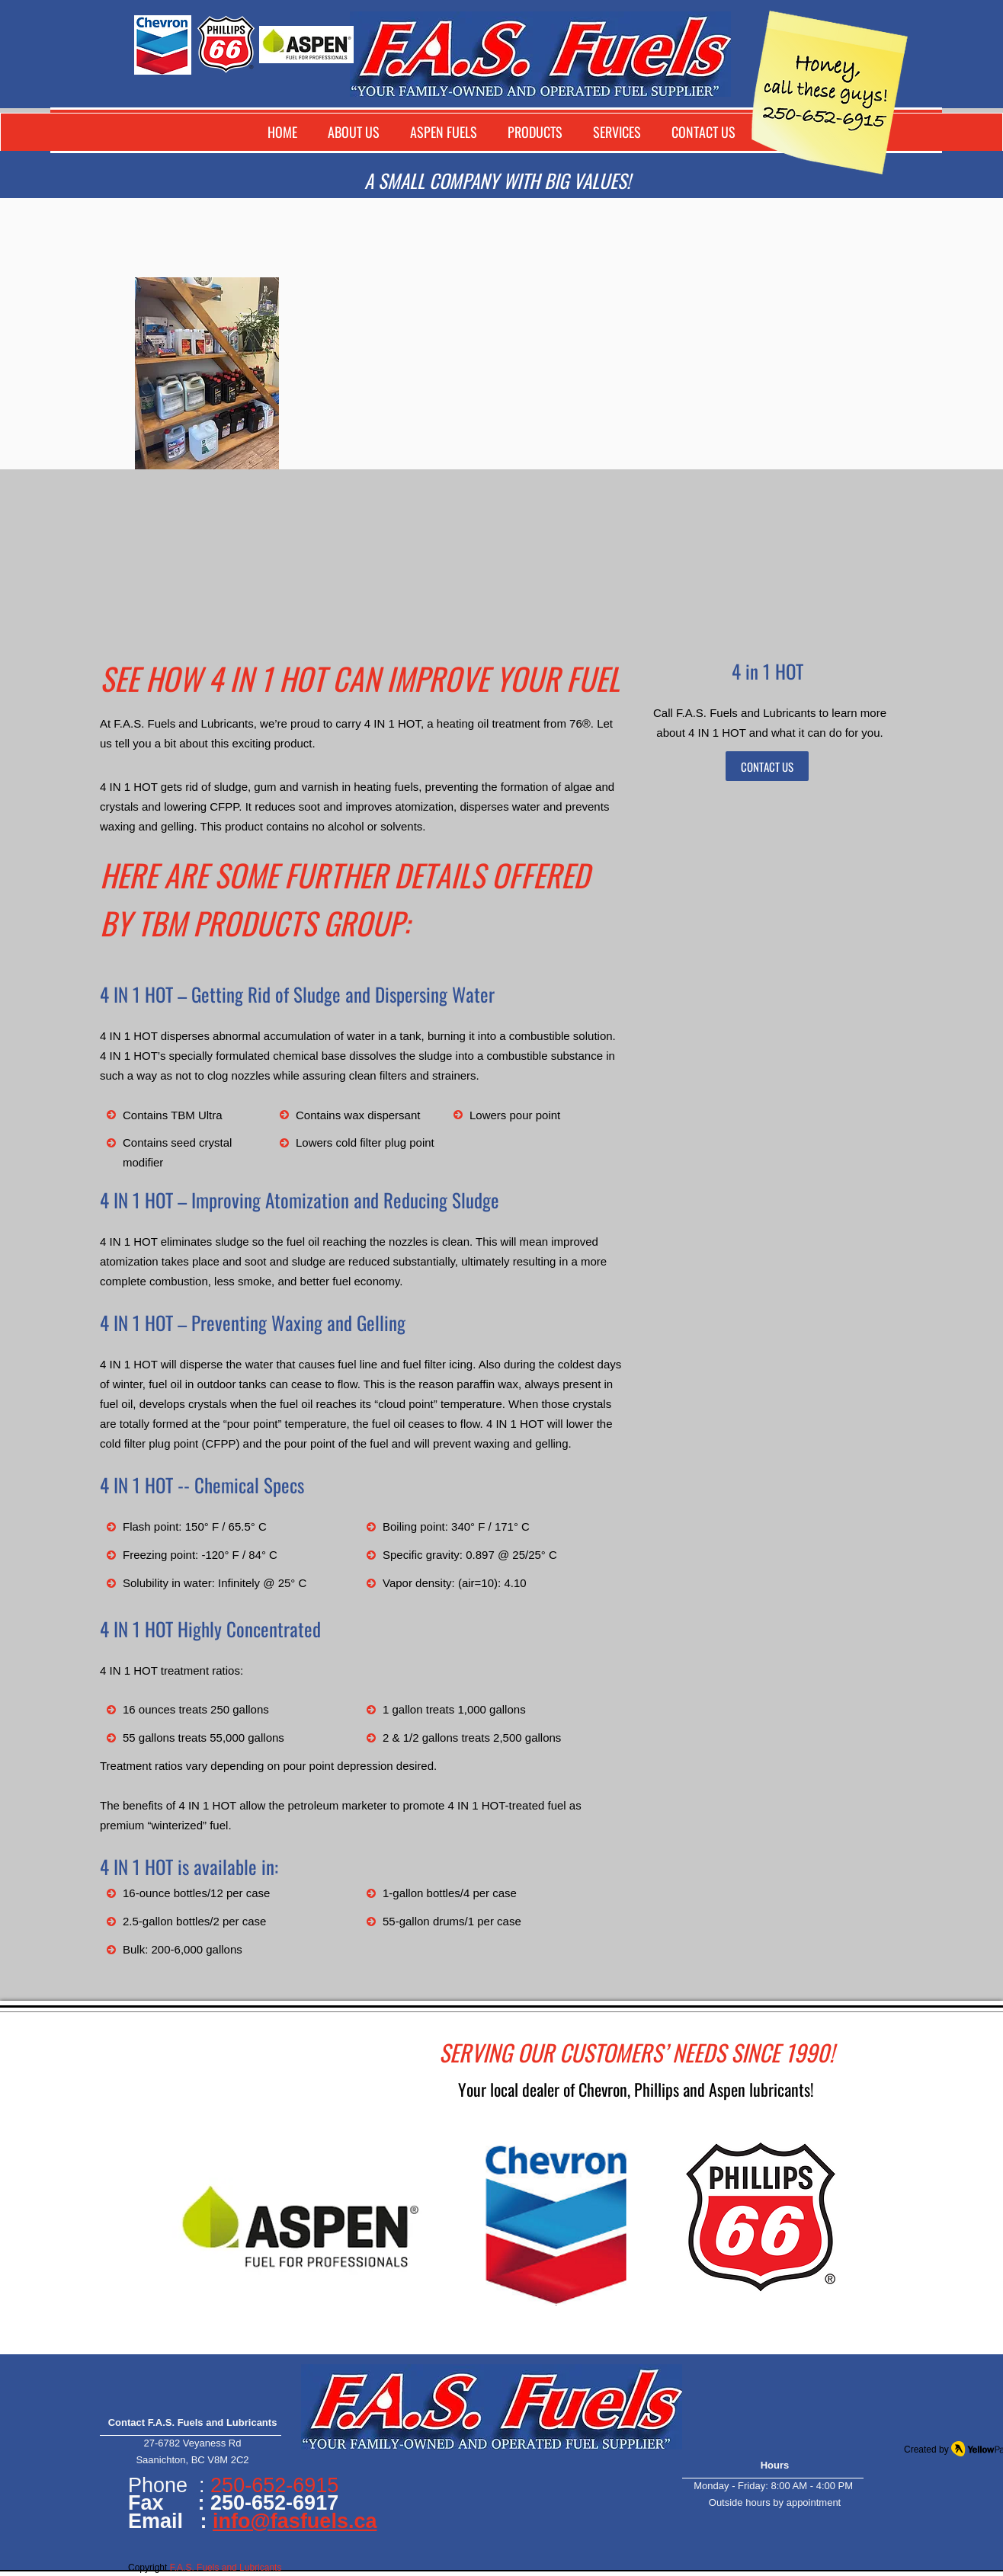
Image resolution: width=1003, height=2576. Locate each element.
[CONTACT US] (767, 766)
